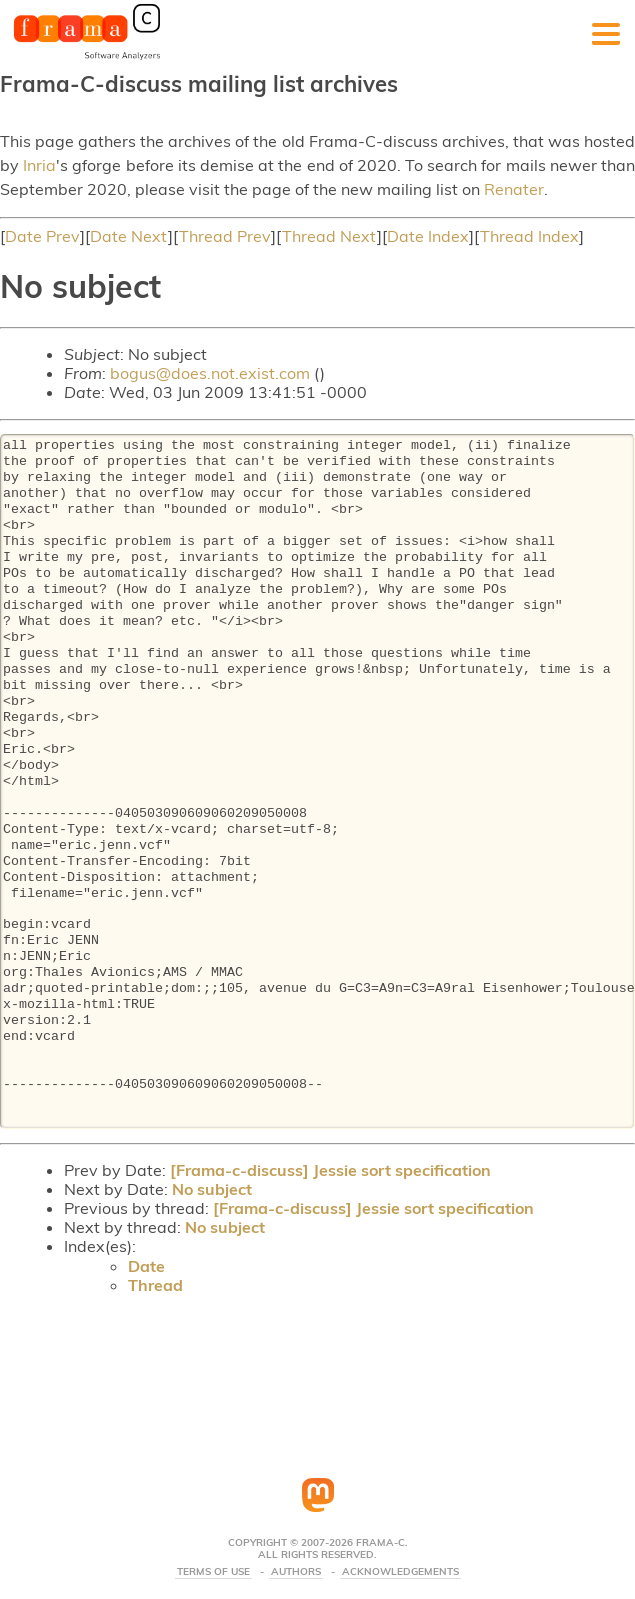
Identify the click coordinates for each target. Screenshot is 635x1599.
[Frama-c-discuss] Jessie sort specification (330, 1170)
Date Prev (42, 236)
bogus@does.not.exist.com (210, 373)
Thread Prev (225, 236)
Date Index (428, 236)
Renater (514, 189)
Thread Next (329, 236)
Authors (296, 1572)
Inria (39, 165)
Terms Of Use (213, 1572)
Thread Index (529, 236)
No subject (212, 1189)
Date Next (129, 236)
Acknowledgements (400, 1572)
